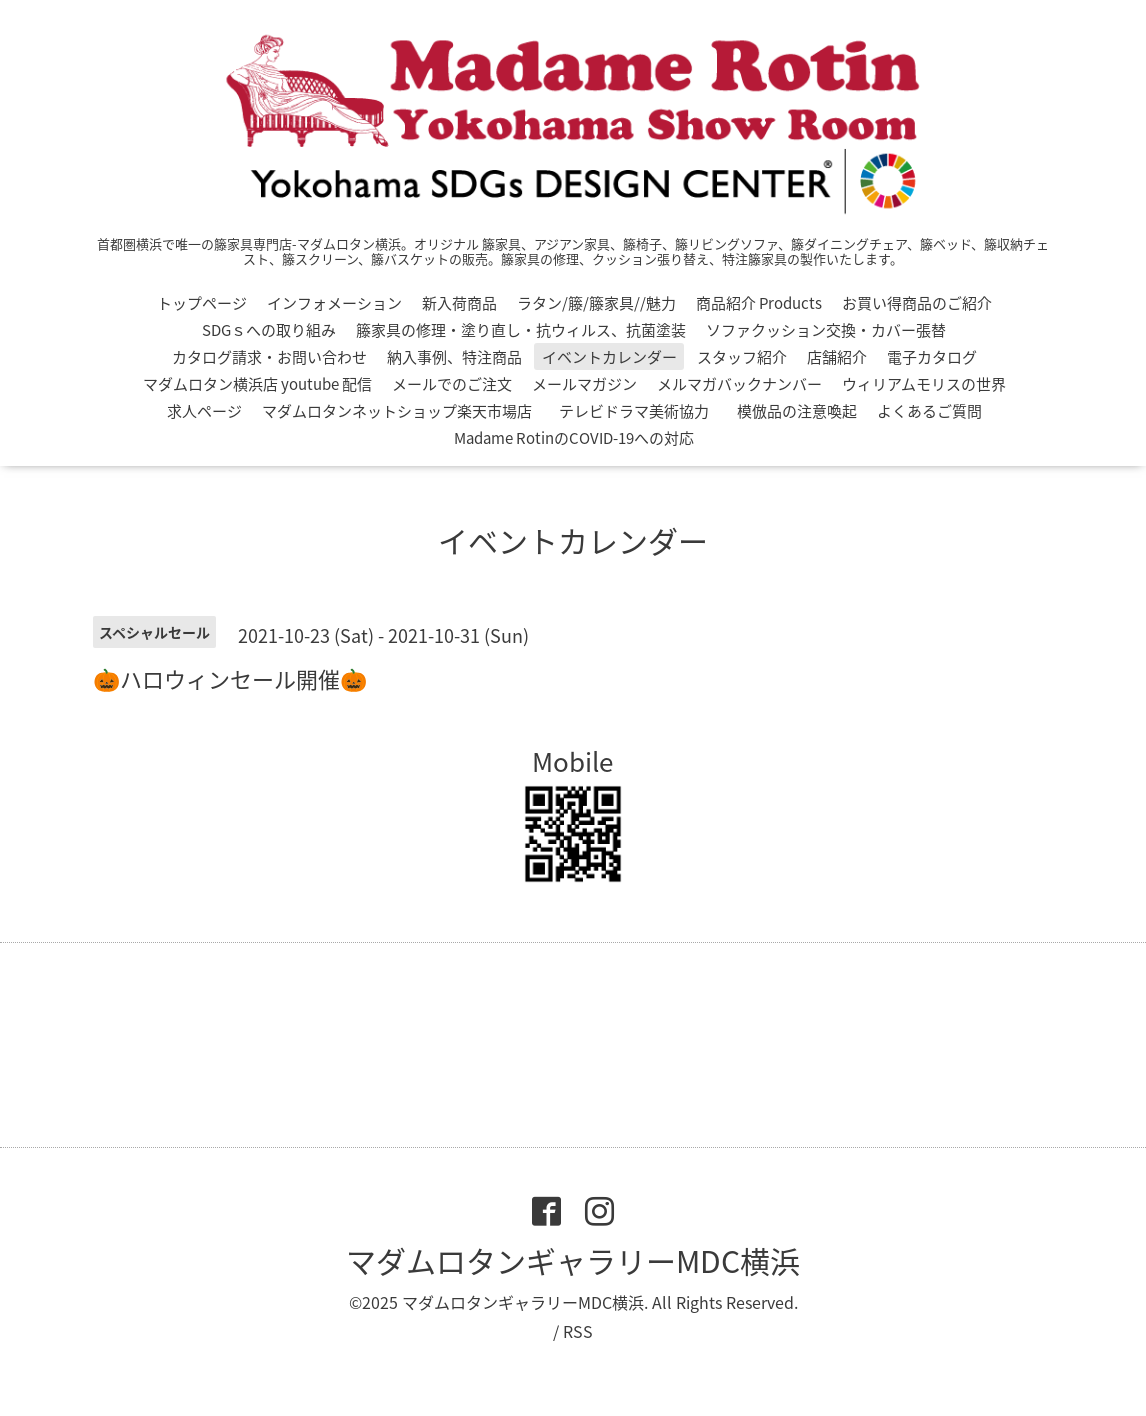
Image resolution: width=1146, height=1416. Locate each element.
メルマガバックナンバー (739, 384)
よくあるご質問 (929, 411)
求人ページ (204, 411)
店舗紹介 (837, 357)
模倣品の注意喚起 (797, 411)
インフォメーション (334, 303)
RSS (578, 1331)
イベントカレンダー (609, 357)
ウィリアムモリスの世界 (924, 384)
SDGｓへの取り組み (269, 330)
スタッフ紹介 (742, 357)
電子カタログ (932, 357)
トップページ (202, 303)
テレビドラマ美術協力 (641, 411)
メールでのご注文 (452, 384)
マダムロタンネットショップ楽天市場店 (397, 411)
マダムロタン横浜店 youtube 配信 (257, 384)
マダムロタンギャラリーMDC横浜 (573, 1260)
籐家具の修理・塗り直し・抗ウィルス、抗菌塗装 (521, 330)
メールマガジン (584, 384)
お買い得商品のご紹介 (917, 303)
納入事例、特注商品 (454, 357)
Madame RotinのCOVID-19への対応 (574, 438)
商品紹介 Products (759, 303)
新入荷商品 (459, 303)
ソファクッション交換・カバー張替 (826, 330)
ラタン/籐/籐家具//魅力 (596, 303)
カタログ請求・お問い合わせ (269, 357)
